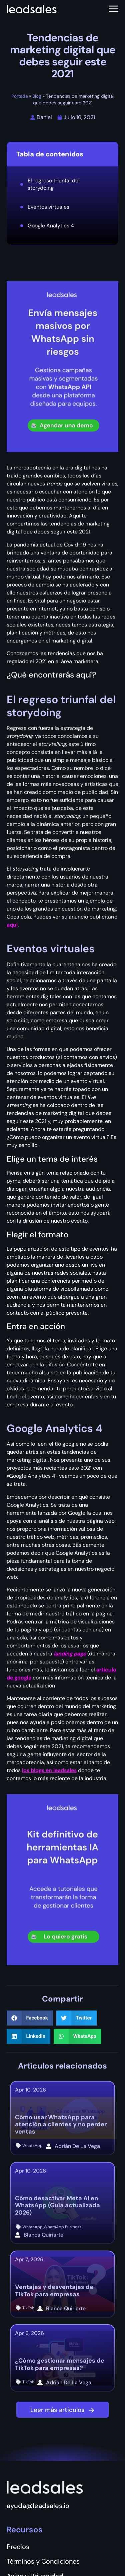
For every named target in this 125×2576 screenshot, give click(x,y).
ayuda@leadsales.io (38, 2505)
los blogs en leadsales (49, 1770)
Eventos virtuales (48, 206)
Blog (36, 96)
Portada (19, 96)
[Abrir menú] (113, 9)
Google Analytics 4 (51, 225)
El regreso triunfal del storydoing (54, 184)
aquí (12, 924)
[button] (30, 2018)
